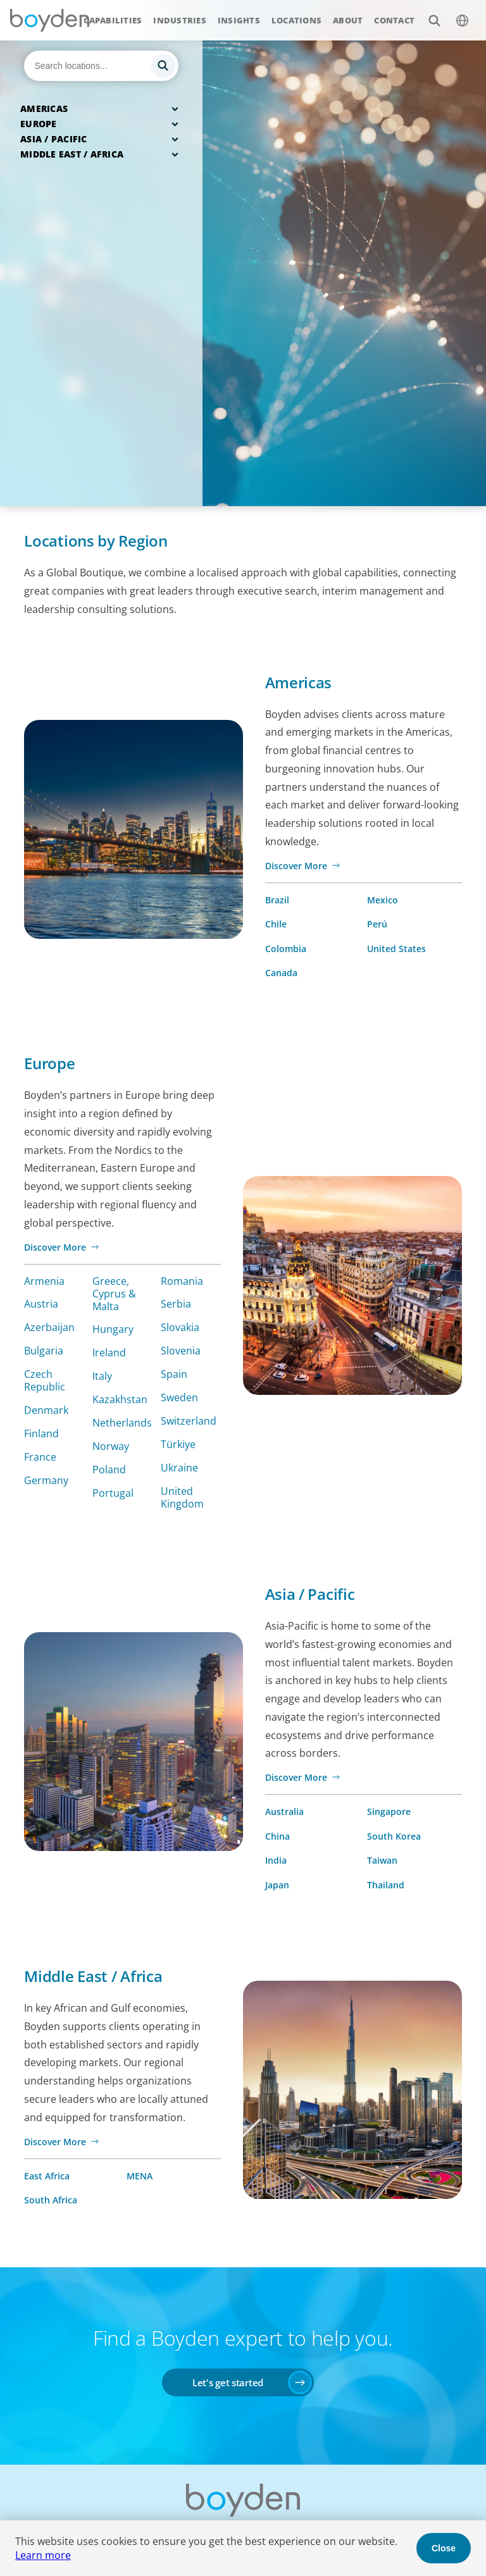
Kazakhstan (119, 1399)
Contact (394, 20)
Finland (41, 1433)
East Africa (47, 2176)
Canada (281, 973)
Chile (276, 924)
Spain (174, 1374)
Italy (102, 1376)
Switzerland (188, 1421)
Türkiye (178, 1444)
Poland (109, 1470)
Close (444, 2548)
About (348, 20)
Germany (46, 1480)
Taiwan (382, 1860)
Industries (179, 20)
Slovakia (180, 1327)
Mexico (382, 900)
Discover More (296, 866)
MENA (140, 2176)
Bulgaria (43, 1351)
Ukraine (179, 1468)
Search (427, 13)
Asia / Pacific (53, 139)
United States (396, 949)
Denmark (46, 1410)
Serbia (176, 1304)
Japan (277, 1885)
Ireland (109, 1352)
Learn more (43, 2555)
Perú (377, 924)
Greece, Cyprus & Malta (114, 1293)
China (277, 1836)
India (276, 1860)
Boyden (49, 20)
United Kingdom (182, 1497)
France (40, 1457)
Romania (182, 1281)
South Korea (394, 1836)
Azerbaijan (49, 1327)
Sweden (179, 1397)
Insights (239, 20)
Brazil (277, 900)
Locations (296, 20)
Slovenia (181, 1351)
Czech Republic (44, 1380)
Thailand (385, 1885)
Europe (38, 124)
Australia (284, 1811)
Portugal (113, 1493)
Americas (44, 108)
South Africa (50, 2200)
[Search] (101, 66)
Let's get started (227, 2382)
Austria (41, 1304)
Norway (110, 1446)
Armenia (44, 1281)
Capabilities (113, 20)
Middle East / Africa (71, 154)
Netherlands (122, 1423)
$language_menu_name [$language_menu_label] (455, 13)
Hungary (113, 1329)
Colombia (285, 949)
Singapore (389, 1811)
